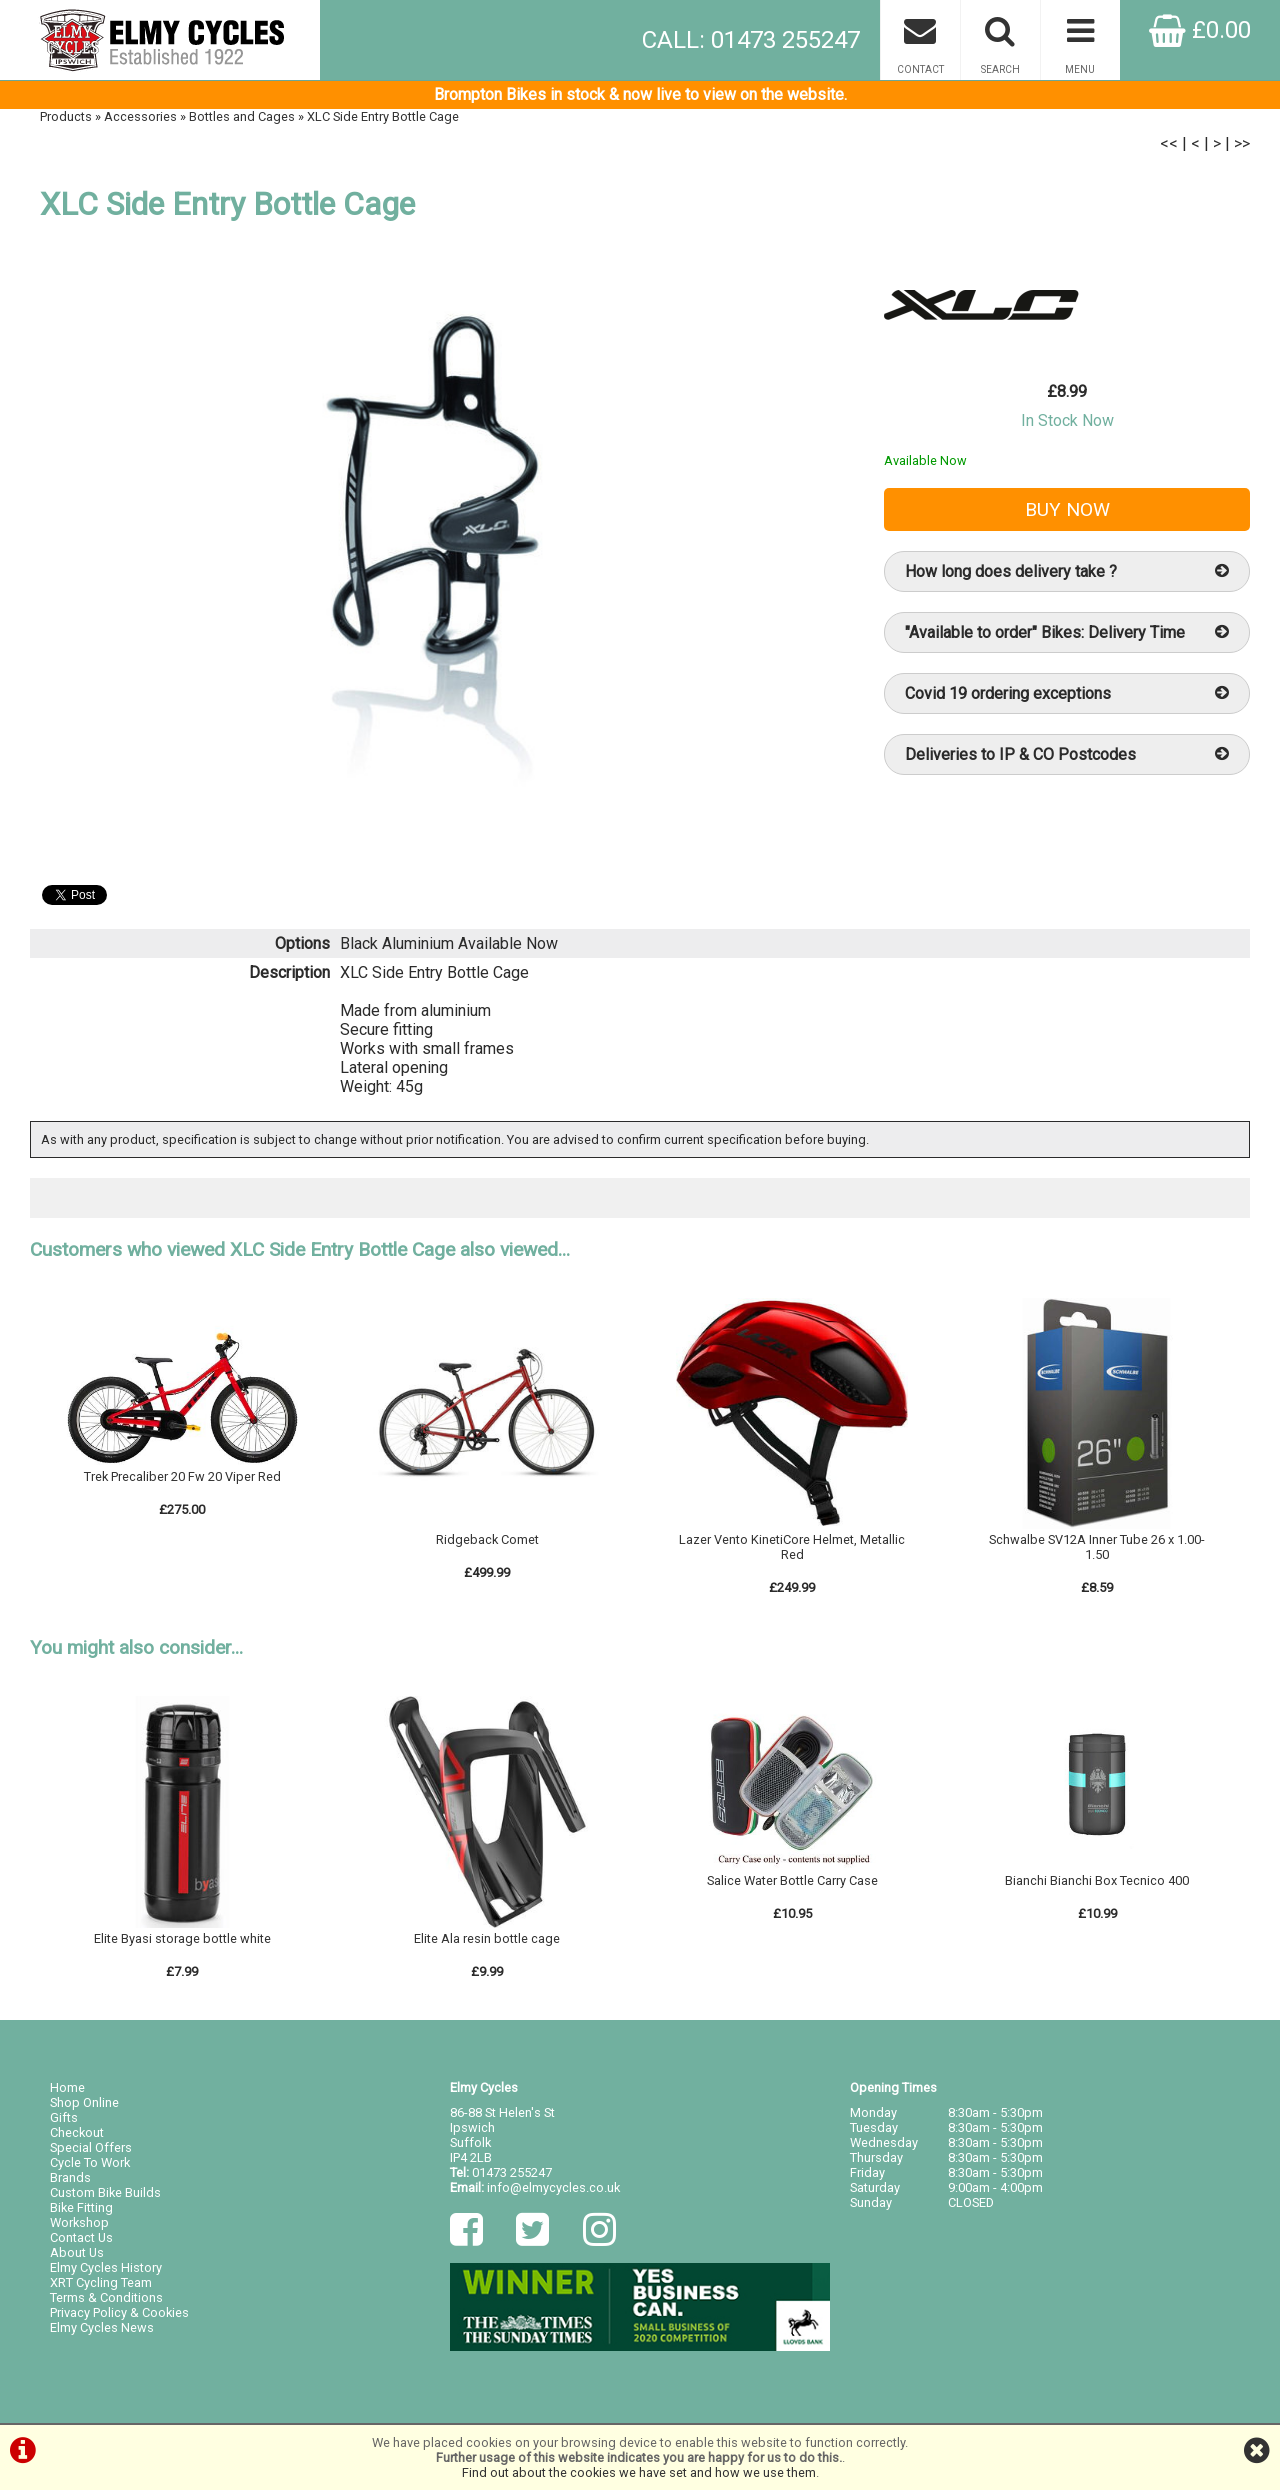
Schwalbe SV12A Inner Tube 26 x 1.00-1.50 (1097, 1547)
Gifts (64, 2117)
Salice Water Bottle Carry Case (792, 1880)
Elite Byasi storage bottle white (182, 1938)
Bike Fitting (81, 2207)
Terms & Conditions (106, 2297)
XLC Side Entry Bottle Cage (383, 116)
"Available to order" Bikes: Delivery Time (1067, 632)
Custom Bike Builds (105, 2192)
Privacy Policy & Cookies (119, 2312)
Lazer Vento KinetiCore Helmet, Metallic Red (792, 1547)
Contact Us (81, 2237)
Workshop (79, 2222)
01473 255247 (512, 2172)
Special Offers (91, 2147)
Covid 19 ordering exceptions (1067, 693)
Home (67, 2087)
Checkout (77, 2132)
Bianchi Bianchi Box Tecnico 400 (1097, 1880)
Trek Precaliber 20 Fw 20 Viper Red (182, 1476)
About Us (77, 2252)
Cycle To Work (90, 2162)
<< (1169, 143)
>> (1242, 143)
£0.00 (1200, 30)
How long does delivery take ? (1067, 571)
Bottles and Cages (242, 116)
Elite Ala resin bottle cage (487, 1938)
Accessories (140, 116)
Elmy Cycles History (106, 2267)
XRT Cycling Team (101, 2282)
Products (66, 116)
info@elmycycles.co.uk (553, 2187)
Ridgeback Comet (487, 1539)
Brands (70, 2177)
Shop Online (84, 2102)
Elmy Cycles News (102, 2327)
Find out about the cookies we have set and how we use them (639, 2472)
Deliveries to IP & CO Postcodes (1067, 754)
